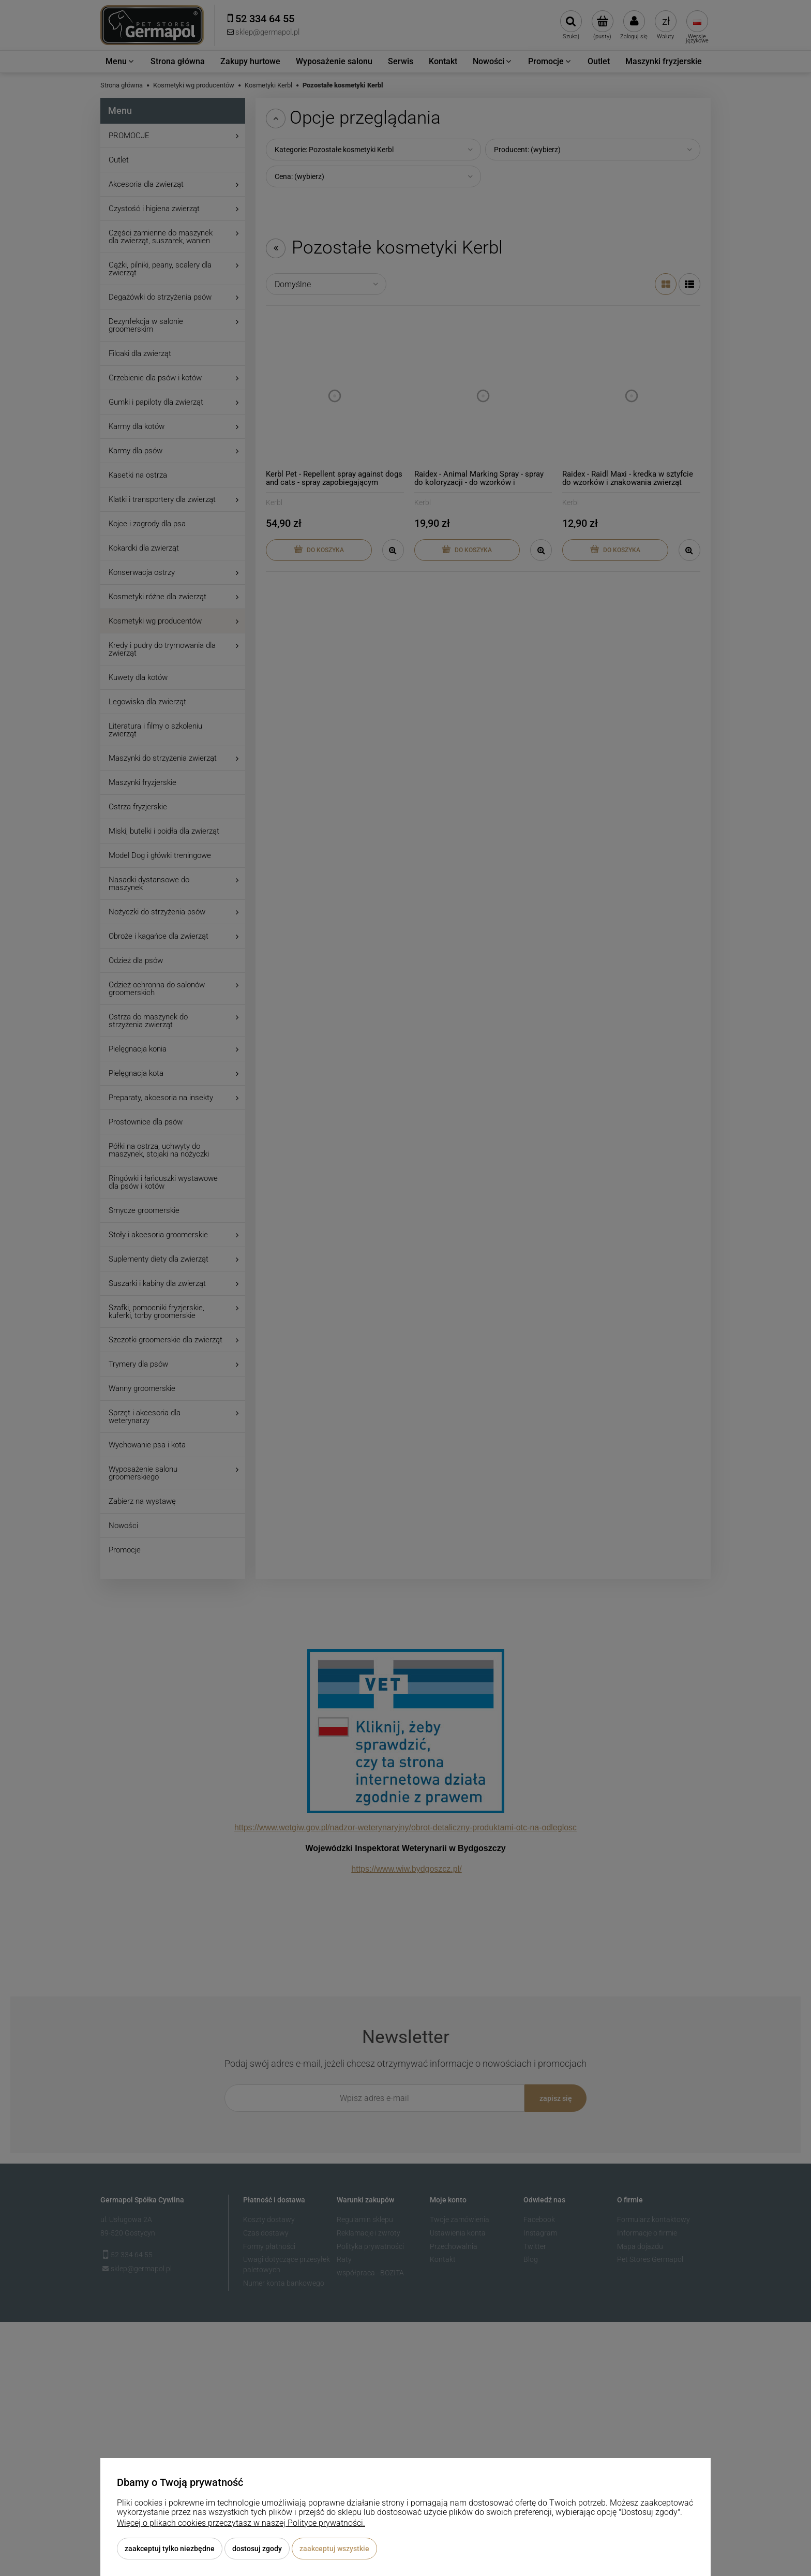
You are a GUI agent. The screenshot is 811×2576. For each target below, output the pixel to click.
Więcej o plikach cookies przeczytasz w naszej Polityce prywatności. (241, 2523)
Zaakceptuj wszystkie (334, 2548)
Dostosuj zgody (257, 2548)
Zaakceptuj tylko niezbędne (170, 2548)
